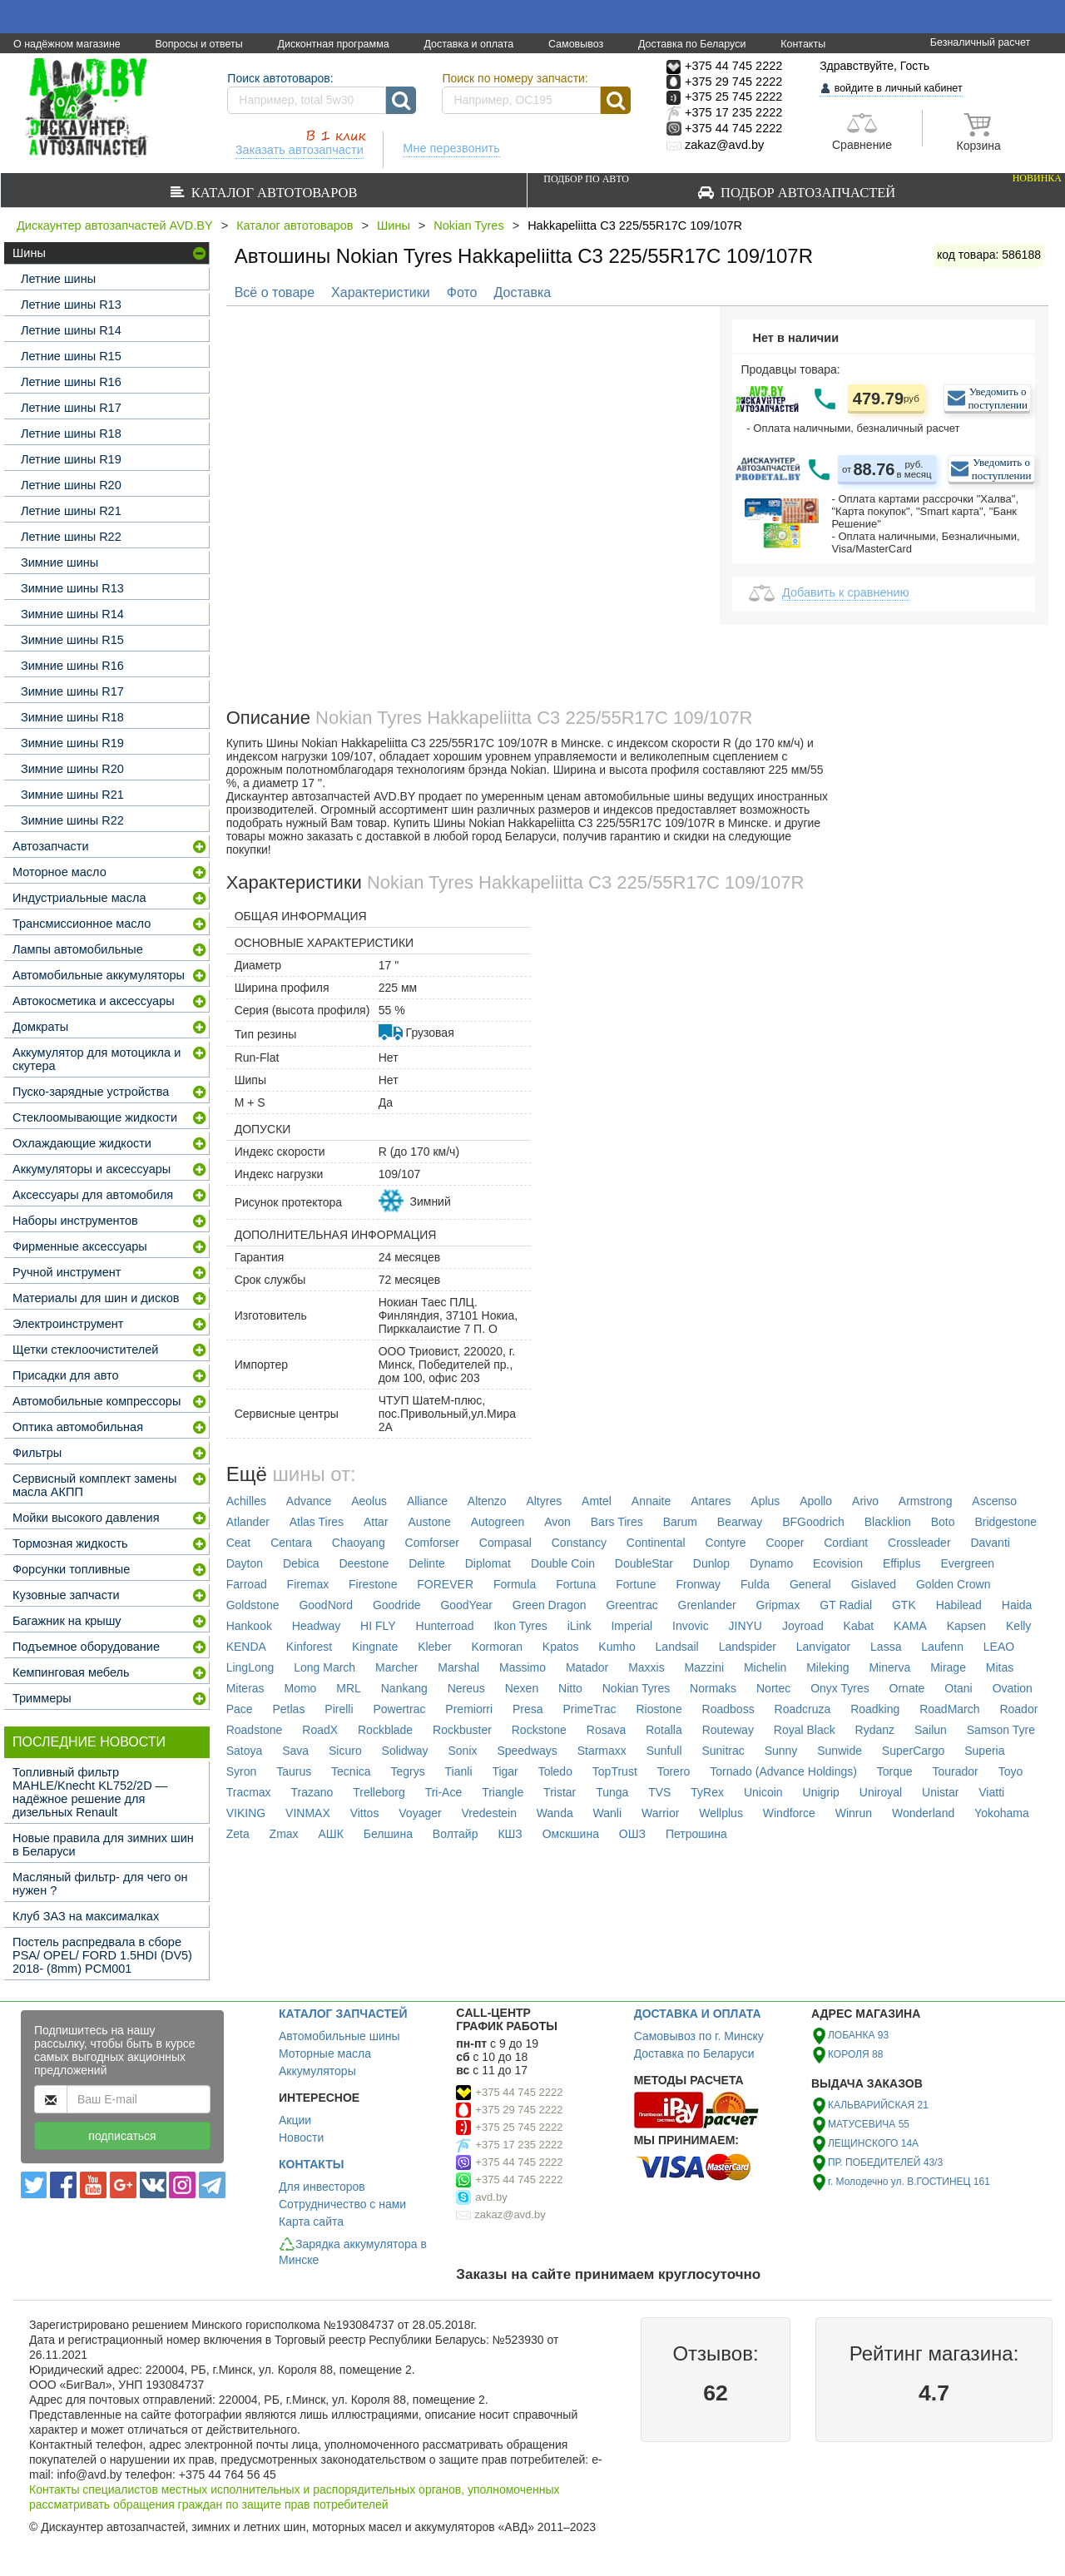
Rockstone (539, 1729)
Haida (1017, 1605)
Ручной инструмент (66, 1272)
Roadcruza (803, 1709)
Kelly (1018, 1625)
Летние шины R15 (71, 356)
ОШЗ (632, 1833)
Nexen (521, 1688)
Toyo (1010, 1771)
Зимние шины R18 (72, 717)
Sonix (462, 1750)
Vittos (364, 1813)
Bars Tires (617, 1521)
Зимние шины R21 (72, 794)
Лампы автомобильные (77, 949)
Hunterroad (445, 1625)
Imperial (631, 1625)
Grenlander (707, 1605)
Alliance (427, 1501)
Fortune (636, 1584)
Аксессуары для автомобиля (92, 1194)
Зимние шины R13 (72, 588)
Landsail (677, 1646)
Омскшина (570, 1833)
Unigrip (821, 1792)
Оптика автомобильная (77, 1427)
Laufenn (942, 1646)
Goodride (397, 1605)
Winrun (853, 1813)
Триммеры (42, 1698)
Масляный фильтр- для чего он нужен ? (99, 1883)
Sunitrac (722, 1750)
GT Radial (846, 1605)
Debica (301, 1563)
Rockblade (385, 1729)
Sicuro (345, 1750)
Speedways (527, 1750)
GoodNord (326, 1605)
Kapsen (966, 1625)
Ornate (907, 1688)
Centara (291, 1542)
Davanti (989, 1542)
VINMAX (307, 1813)
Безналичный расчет (980, 42)
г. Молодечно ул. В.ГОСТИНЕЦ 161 (909, 2181)
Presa (528, 1709)
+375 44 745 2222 (518, 2092)
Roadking (874, 1709)
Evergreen (967, 1563)
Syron (241, 1771)
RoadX (320, 1729)
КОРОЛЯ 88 (855, 2054)
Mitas (999, 1667)
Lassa (885, 1646)
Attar (376, 1521)
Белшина (388, 1833)
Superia (984, 1750)
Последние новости (89, 1742)
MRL (348, 1688)
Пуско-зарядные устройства (90, 1091)
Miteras (245, 1688)
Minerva (889, 1667)
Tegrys (407, 1771)
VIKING (245, 1813)
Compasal (505, 1542)
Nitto (570, 1688)
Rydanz (874, 1729)
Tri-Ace (444, 1792)
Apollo (816, 1501)
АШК (330, 1833)
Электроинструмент (67, 1323)
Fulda (755, 1584)
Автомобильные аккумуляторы (98, 975)
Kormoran (496, 1646)
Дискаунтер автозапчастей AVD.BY (115, 225)
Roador (1018, 1709)
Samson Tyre (1001, 1729)
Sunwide (839, 1750)
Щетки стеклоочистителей (85, 1349)
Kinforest (309, 1646)
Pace (239, 1709)
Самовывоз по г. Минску (699, 2036)
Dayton (244, 1563)
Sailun (930, 1729)
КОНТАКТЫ (311, 2164)
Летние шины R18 (71, 433)
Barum (680, 1521)
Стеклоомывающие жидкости (94, 1117)
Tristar (559, 1792)
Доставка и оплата (468, 44)
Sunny (781, 1750)
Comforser (432, 1542)
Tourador (955, 1771)
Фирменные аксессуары (79, 1246)
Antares (711, 1501)
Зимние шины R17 (72, 691)
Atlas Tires (317, 1521)
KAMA (910, 1625)
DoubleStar (644, 1563)
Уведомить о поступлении (998, 398)
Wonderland (923, 1813)
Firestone (373, 1584)
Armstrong (926, 1501)
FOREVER (445, 1584)
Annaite (651, 1501)
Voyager (420, 1813)
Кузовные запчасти (66, 1595)
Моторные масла (325, 2053)
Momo (300, 1688)
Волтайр (455, 1833)
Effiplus (902, 1563)
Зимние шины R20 (72, 768)
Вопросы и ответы (198, 44)
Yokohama (1001, 1813)
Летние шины (58, 278)
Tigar (505, 1771)
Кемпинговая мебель (71, 1672)
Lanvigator (823, 1646)
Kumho (616, 1646)
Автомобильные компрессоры (96, 1401)
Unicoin (763, 1792)
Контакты (802, 44)
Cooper (784, 1542)
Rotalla (664, 1729)
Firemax (308, 1584)
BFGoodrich (813, 1521)
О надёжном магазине (67, 44)
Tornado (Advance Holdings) (783, 1771)
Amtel (597, 1501)
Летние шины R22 (71, 536)
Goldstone (253, 1605)
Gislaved (873, 1584)
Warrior (660, 1813)
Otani (958, 1688)
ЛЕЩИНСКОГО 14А (873, 2143)
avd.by (491, 2197)
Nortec (773, 1688)
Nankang (404, 1688)
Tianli (459, 1771)
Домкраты (40, 1026)
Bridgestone (1005, 1521)
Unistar (940, 1792)
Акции (295, 2120)
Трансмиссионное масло (81, 923)
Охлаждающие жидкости (81, 1143)
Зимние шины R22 (72, 820)
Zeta (238, 1833)
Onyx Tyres (839, 1688)
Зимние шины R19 (72, 743)
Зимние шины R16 (72, 665)
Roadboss (728, 1709)
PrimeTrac (590, 1709)
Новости (301, 2137)
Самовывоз (575, 44)
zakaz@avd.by (509, 2214)
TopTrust (614, 1771)
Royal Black (804, 1729)
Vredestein (489, 1813)
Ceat (238, 1542)
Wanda (555, 1813)
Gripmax (778, 1605)
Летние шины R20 (71, 485)
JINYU (745, 1625)
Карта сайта (311, 2221)
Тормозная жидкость (70, 1543)
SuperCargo (913, 1750)
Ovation (1013, 1688)
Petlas (289, 1709)
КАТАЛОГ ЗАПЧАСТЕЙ (343, 2013)
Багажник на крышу (66, 1620)
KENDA (246, 1646)
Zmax (284, 1833)
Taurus (293, 1771)
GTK (904, 1605)
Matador (587, 1667)
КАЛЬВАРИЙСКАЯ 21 (878, 2105)
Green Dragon (550, 1605)
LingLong (250, 1667)
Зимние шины (59, 562)
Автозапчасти (50, 846)
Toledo (555, 1771)
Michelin (765, 1667)
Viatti (991, 1792)
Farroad (246, 1584)
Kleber (434, 1646)
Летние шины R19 (71, 459)
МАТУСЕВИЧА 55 (868, 2124)
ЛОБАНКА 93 (858, 2035)
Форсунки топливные (71, 1569)
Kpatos (560, 1646)
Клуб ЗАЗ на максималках (85, 1916)
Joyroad (803, 1625)
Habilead (959, 1605)
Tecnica (350, 1771)
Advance (308, 1501)
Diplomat (488, 1563)
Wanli (607, 1813)
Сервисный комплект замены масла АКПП (94, 1485)
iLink (579, 1625)
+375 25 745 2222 (518, 2127)
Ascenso (994, 1501)
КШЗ (510, 1833)
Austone (429, 1521)
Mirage (948, 1667)
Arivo (865, 1501)
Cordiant (846, 1542)
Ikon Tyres (520, 1625)
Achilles (246, 1501)
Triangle (502, 1792)
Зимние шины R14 (72, 614)
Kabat (859, 1625)
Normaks (713, 1688)
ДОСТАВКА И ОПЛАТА (697, 2013)
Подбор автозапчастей (802, 186)
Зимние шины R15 (72, 639)
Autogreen (498, 1521)
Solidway (405, 1750)
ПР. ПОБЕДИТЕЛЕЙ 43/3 (885, 2162)
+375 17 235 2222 (518, 2144)
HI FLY (378, 1625)
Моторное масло (59, 872)
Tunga (612, 1792)
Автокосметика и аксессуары (93, 1001)
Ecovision (838, 1563)
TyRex (707, 1792)
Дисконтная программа (333, 44)
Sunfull (664, 1750)
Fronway (698, 1584)
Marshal (458, 1667)
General (810, 1584)
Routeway (728, 1729)
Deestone (364, 1563)
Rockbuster (462, 1729)
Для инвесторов (322, 2186)
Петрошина (696, 1833)
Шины (393, 225)
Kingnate (375, 1646)
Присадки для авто (65, 1375)
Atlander (248, 1521)
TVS (659, 1792)
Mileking (827, 1667)
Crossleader (919, 1542)
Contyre (726, 1542)
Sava (295, 1750)
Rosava (606, 1729)
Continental (656, 1542)
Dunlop (711, 1563)
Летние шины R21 (71, 511)
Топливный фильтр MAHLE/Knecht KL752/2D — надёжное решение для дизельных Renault (89, 1792)
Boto (943, 1521)
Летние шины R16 (71, 382)
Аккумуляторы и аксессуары (91, 1169)
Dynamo (771, 1563)
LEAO (998, 1646)
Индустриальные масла (79, 897)
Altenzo (487, 1501)
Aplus (765, 1501)
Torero (674, 1771)
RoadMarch (949, 1709)
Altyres (544, 1501)
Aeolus (369, 1501)
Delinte (427, 1563)
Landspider (747, 1646)
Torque (895, 1771)
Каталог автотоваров (271, 192)
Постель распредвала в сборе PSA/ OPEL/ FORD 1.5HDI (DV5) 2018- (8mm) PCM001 (102, 1955)
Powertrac (399, 1709)
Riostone (658, 1709)
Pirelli (338, 1709)
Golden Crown (953, 1584)
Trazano (312, 1792)
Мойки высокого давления (86, 1517)
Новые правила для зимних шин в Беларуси (103, 1844)
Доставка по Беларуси (692, 44)
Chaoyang (358, 1542)
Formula (514, 1584)
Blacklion (887, 1521)
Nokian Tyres (468, 225)
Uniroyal (880, 1792)
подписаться (122, 2136)
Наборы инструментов (75, 1220)
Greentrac (631, 1605)
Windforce (789, 1813)
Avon (557, 1521)
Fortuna (576, 1584)
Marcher (396, 1667)
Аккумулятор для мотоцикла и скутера (96, 1059)
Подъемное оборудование (86, 1646)
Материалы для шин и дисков (95, 1298)
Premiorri (469, 1709)
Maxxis (646, 1667)
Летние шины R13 (71, 304)
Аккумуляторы (317, 2071)
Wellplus (721, 1813)
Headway (316, 1625)
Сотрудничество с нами (342, 2204)
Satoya (244, 1750)
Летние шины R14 (71, 330)
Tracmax (248, 1792)
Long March (324, 1667)
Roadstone (254, 1729)
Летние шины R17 (71, 407)
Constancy (579, 1542)
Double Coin (563, 1563)
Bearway (739, 1521)
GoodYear (466, 1605)
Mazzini (704, 1667)
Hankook (249, 1625)
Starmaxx (602, 1750)
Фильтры (37, 1452)
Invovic (690, 1625)
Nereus (466, 1688)
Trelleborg (379, 1792)
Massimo (522, 1667)
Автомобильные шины (339, 2036)
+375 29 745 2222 (518, 2109)
